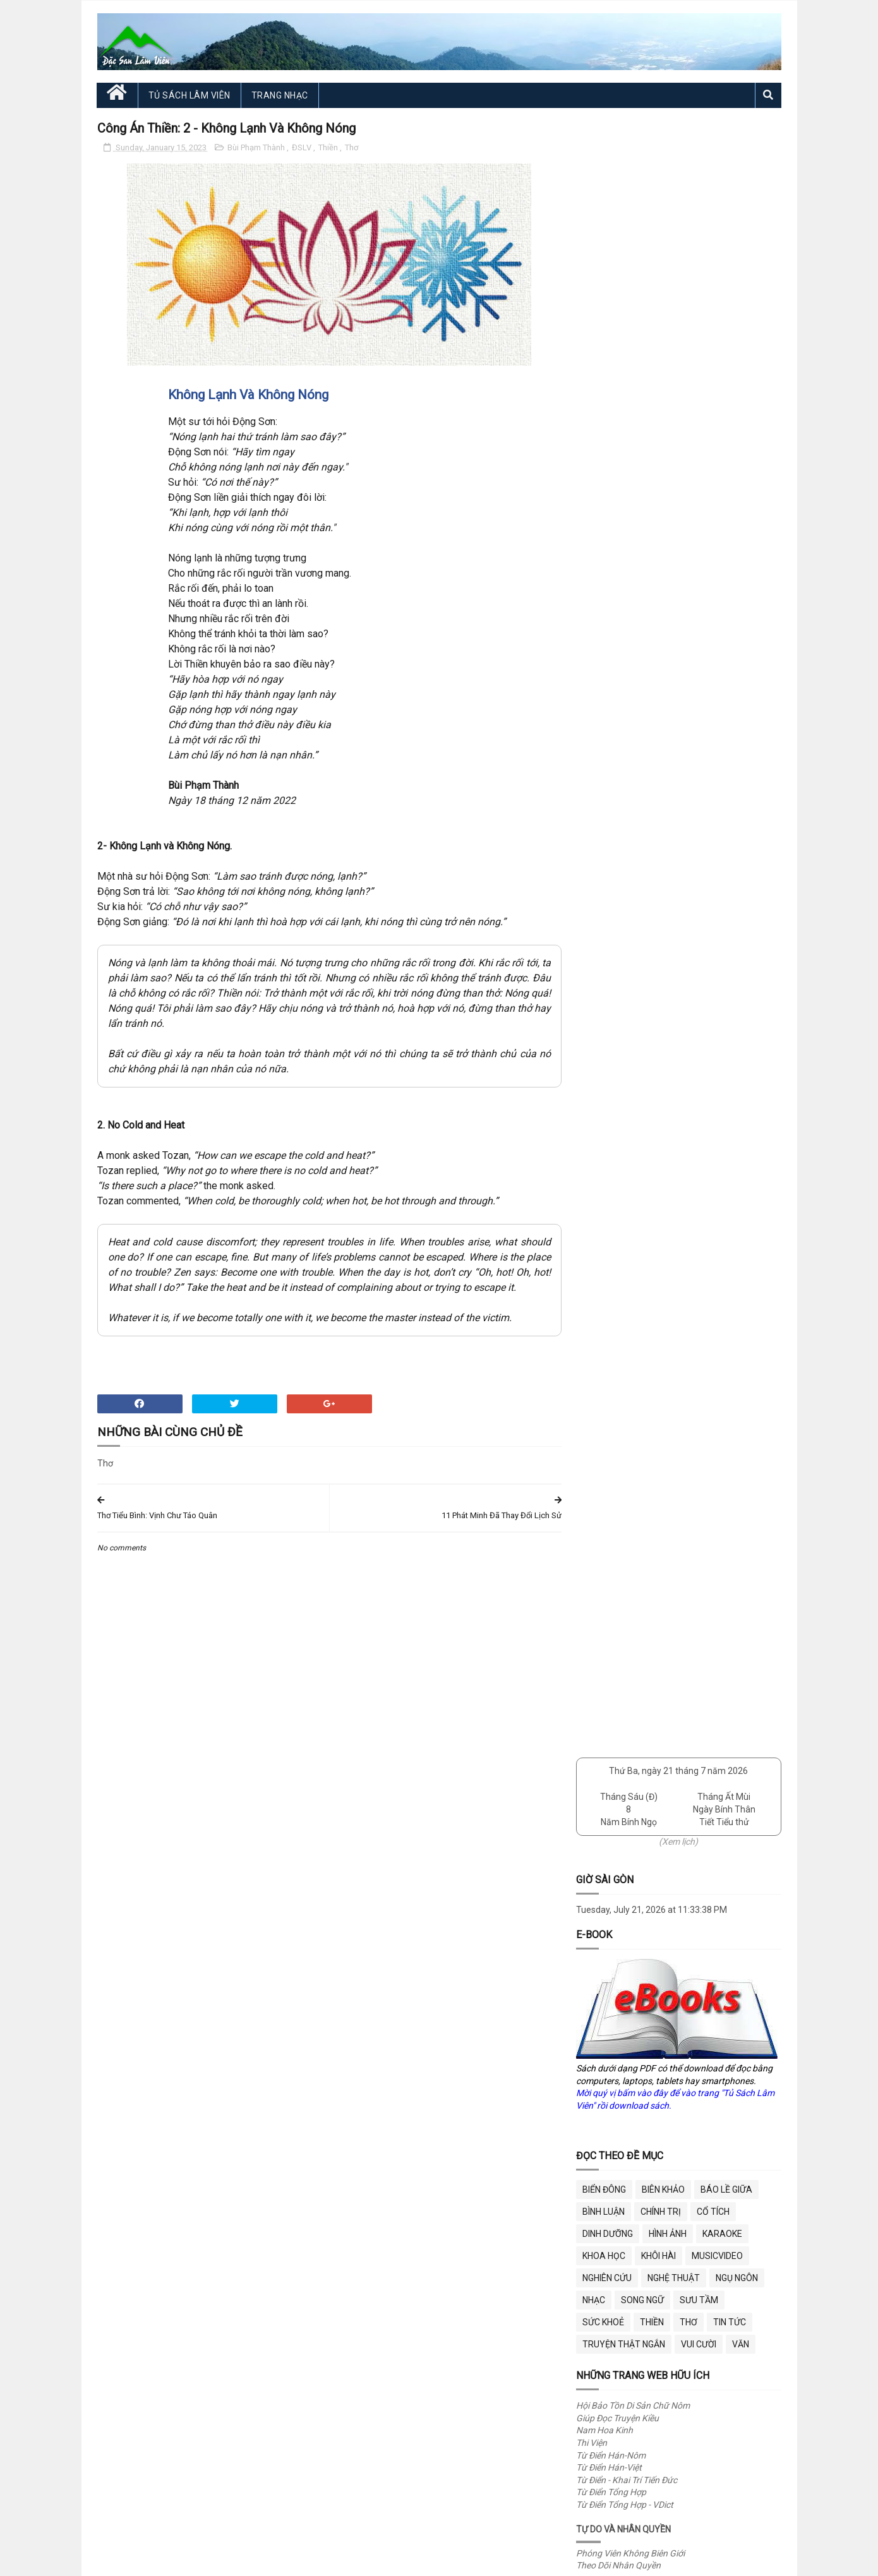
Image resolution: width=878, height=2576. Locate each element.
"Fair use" (430, 2378)
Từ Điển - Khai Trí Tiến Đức (626, 840)
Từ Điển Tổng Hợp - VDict (624, 865)
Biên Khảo (663, 549)
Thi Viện (591, 803)
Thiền (329, 147)
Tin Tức (729, 682)
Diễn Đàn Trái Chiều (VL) (623, 1011)
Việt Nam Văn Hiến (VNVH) (629, 1060)
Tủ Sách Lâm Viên (189, 95)
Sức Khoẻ (603, 682)
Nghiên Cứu (607, 638)
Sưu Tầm (699, 660)
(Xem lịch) (678, 201)
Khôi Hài (658, 616)
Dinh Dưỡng (607, 594)
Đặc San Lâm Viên (207, 2559)
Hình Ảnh (668, 594)
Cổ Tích (713, 571)
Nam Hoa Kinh (604, 790)
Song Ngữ (642, 660)
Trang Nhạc (279, 95)
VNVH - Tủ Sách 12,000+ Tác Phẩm (644, 1073)
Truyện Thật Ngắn (623, 704)
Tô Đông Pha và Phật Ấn (694, 1291)
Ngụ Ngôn (737, 638)
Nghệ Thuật (673, 638)
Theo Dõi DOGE (605, 1158)
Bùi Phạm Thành (257, 147)
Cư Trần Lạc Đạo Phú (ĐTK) (629, 998)
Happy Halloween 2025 (691, 1217)
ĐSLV (302, 147)
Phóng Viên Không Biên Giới (630, 913)
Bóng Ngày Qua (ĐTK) (619, 986)
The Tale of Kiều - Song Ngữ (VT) (639, 1048)
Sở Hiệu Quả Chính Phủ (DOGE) (637, 1146)
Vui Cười (698, 704)
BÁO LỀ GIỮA (726, 549)
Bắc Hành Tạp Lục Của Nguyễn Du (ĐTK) (655, 974)
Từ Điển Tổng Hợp (611, 852)
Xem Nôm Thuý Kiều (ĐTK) (628, 1036)
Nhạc (593, 660)
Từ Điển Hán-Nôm (611, 815)
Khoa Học (603, 616)
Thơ (351, 147)
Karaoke (722, 594)
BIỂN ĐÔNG (604, 549)
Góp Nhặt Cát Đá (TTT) (621, 1023)
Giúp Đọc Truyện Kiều (617, 778)
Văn (740, 704)
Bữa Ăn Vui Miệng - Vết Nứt (699, 1515)
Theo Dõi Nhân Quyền (618, 925)
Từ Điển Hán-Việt (609, 827)
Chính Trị (660, 571)
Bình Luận (603, 571)
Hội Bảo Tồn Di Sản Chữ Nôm (633, 765)
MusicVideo (717, 616)
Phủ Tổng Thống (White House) (637, 1134)
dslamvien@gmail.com (613, 2223)
